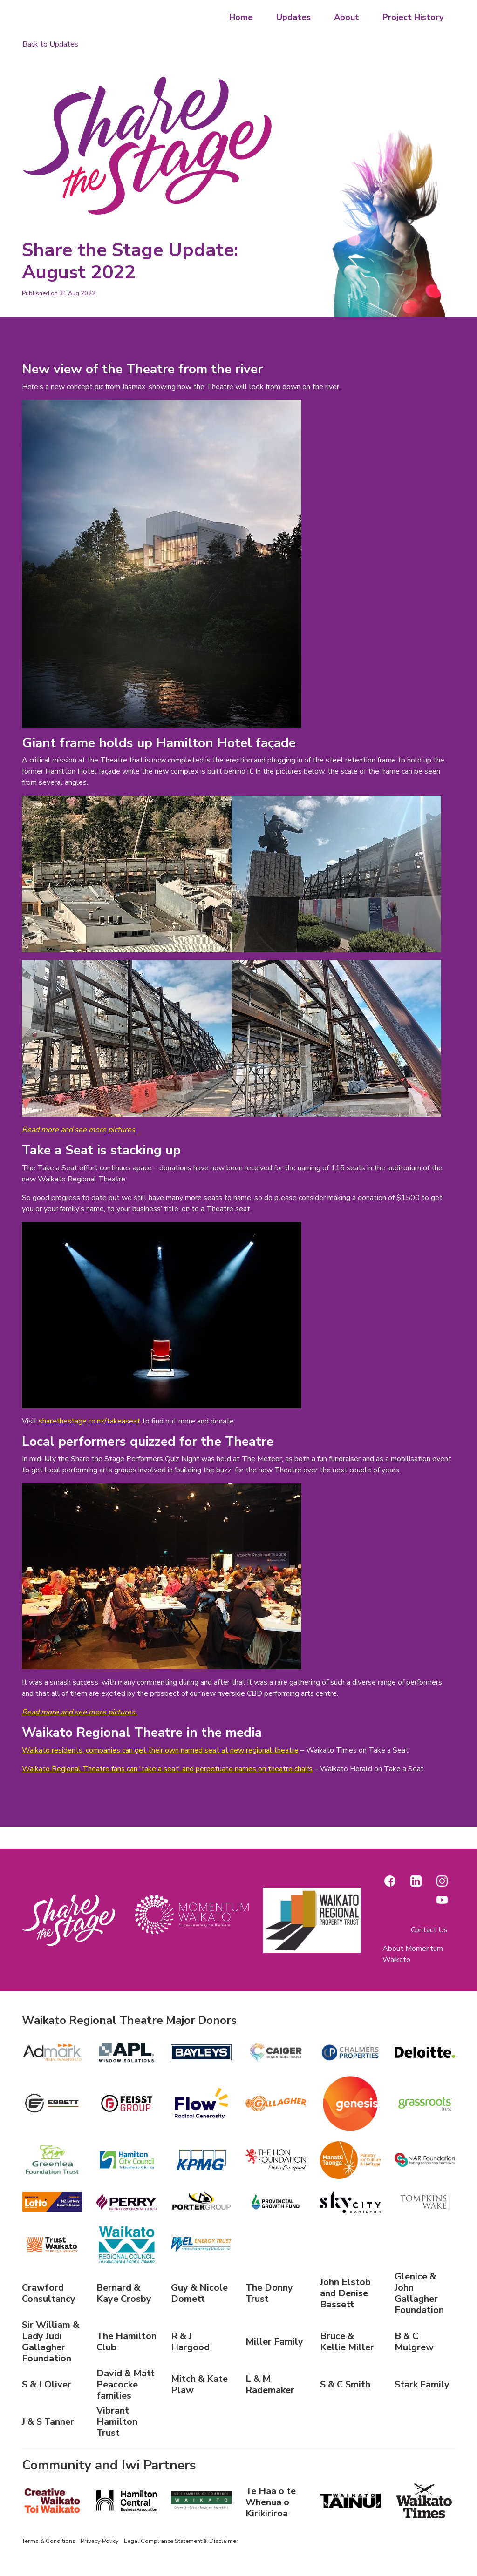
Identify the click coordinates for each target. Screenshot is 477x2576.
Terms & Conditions (48, 2541)
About (346, 17)
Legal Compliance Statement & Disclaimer (181, 2541)
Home (241, 17)
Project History (412, 17)
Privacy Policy (100, 2541)
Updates (293, 17)
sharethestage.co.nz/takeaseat (89, 1421)
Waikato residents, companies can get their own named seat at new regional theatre (160, 1750)
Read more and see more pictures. (79, 1130)
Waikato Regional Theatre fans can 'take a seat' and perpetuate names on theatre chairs (167, 1769)
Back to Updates (50, 44)
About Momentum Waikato (412, 1954)
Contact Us (429, 1930)
